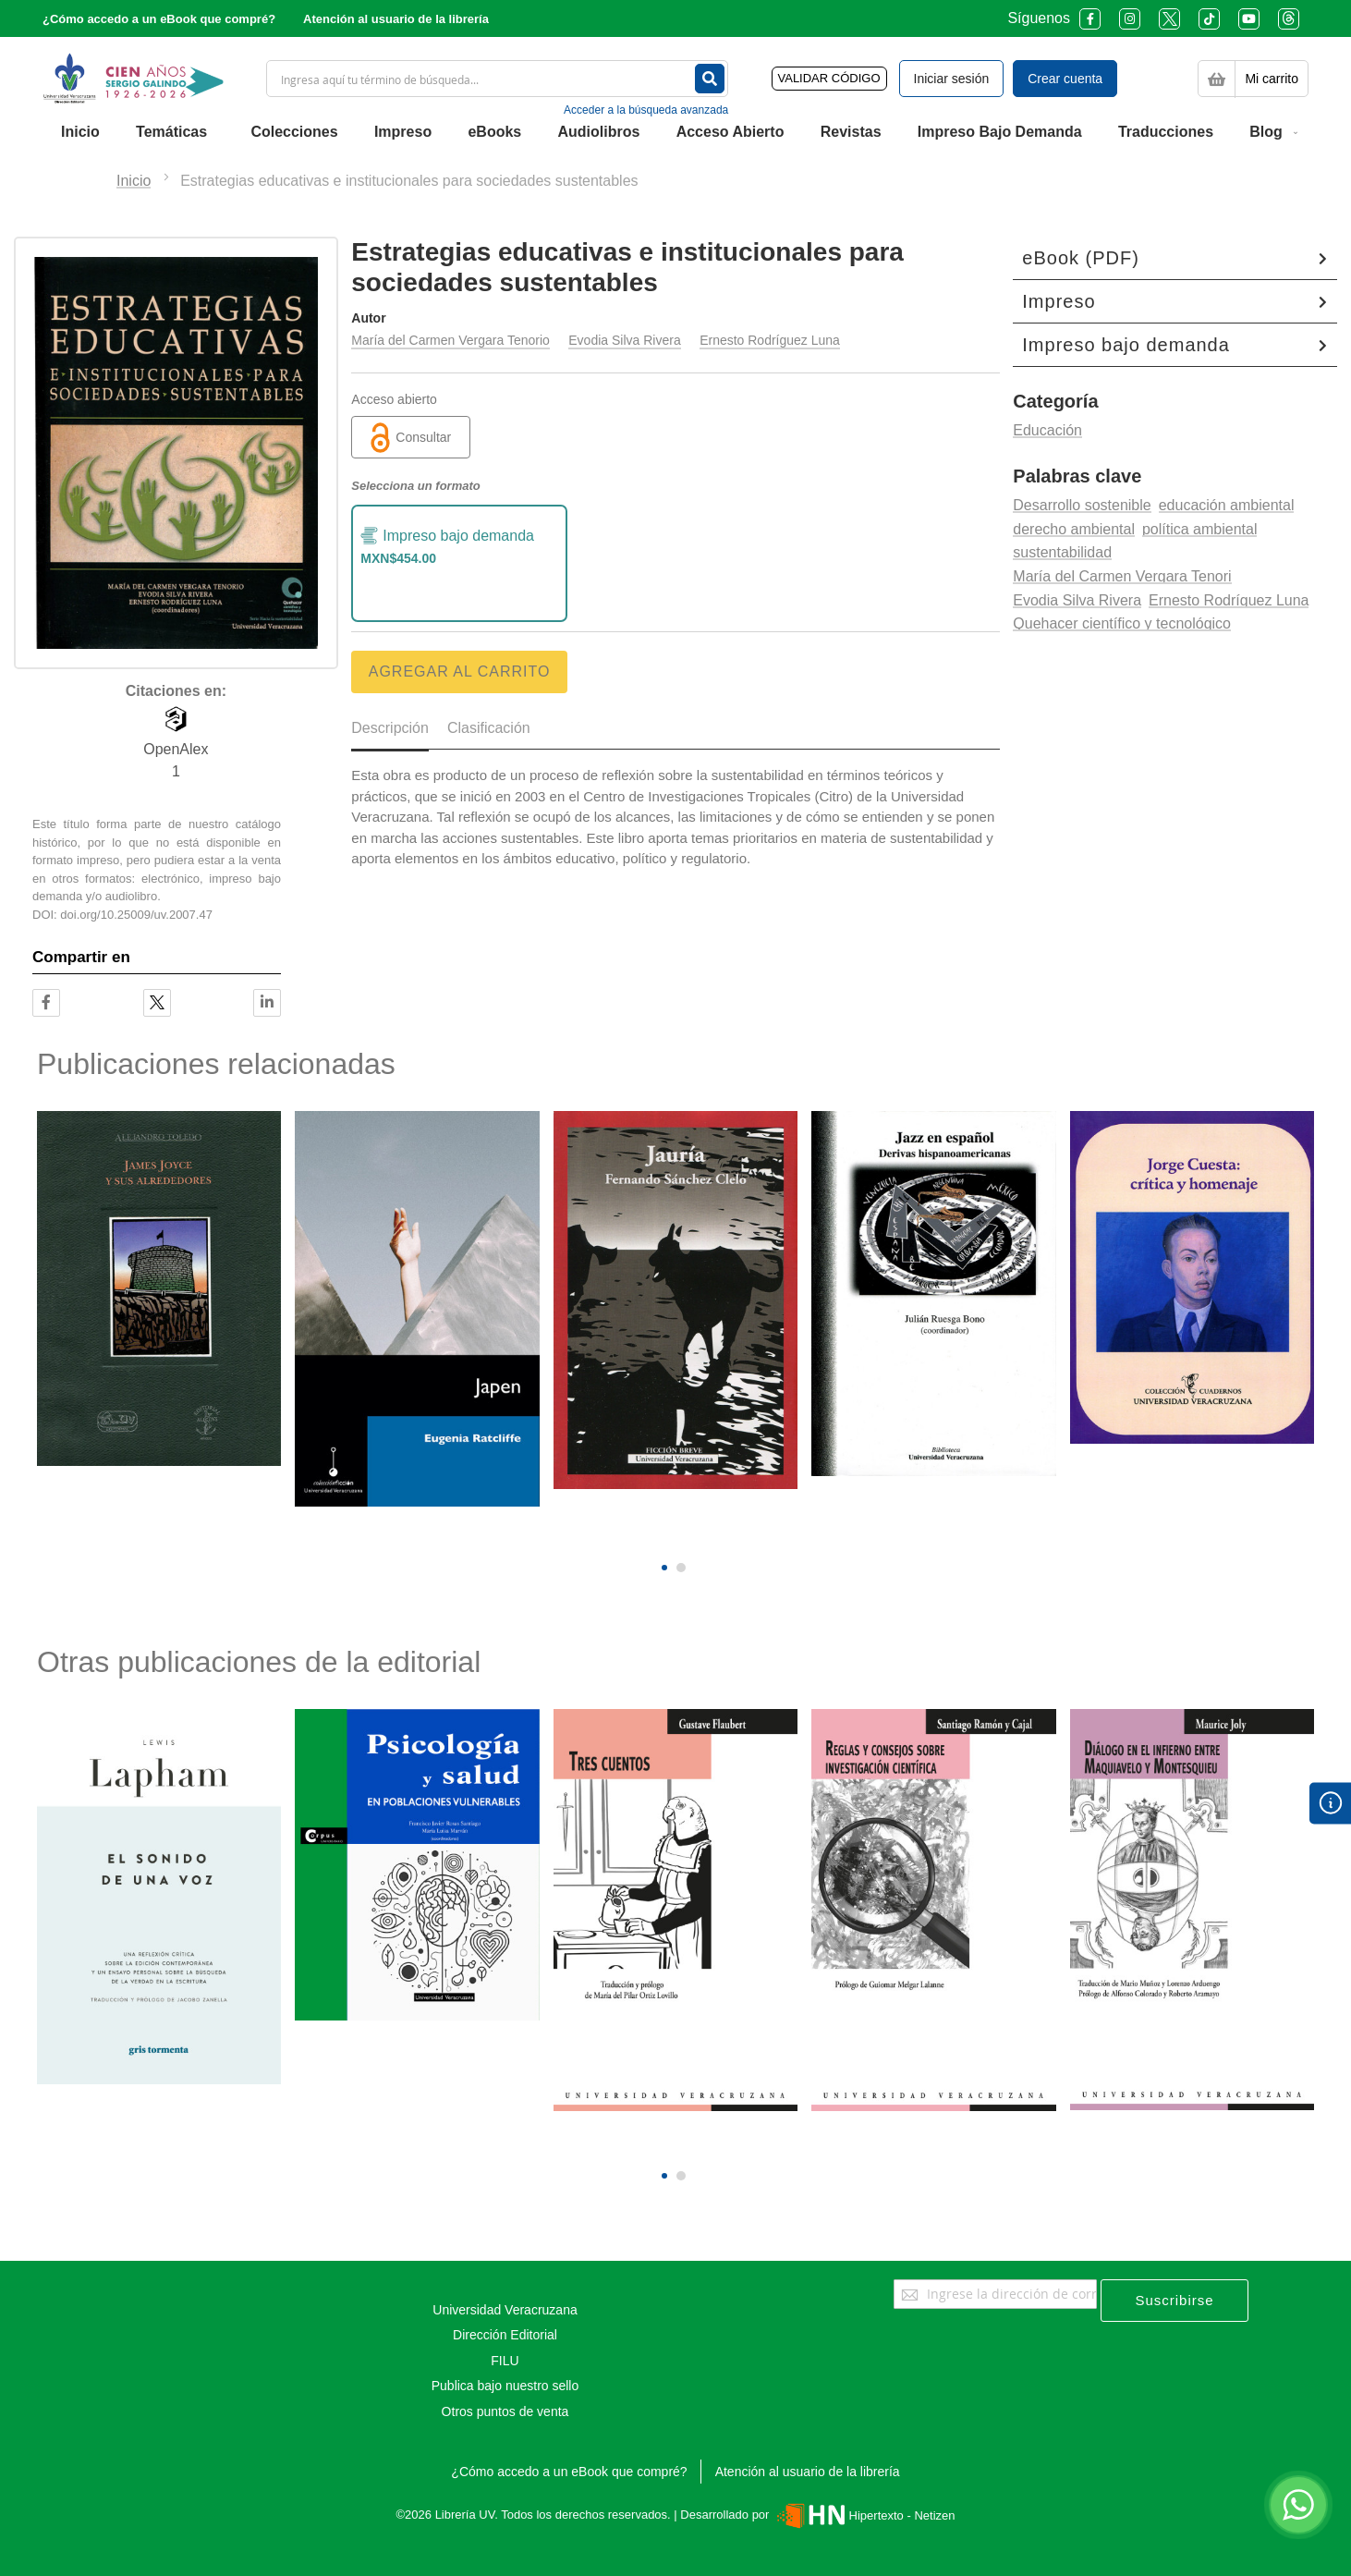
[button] (664, 1567)
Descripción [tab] (390, 728)
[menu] (675, 132)
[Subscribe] (1174, 2300)
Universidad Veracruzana (504, 2309)
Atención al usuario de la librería (396, 19)
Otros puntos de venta (505, 2411)
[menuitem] (80, 132)
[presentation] (664, 1535)
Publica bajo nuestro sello (505, 2385)
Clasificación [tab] (488, 728)
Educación (1047, 430)
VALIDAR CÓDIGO (829, 78)
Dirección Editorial (505, 2334)
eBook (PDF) (1080, 258)
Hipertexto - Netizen (864, 2515)
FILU (504, 2360)
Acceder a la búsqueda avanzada (646, 110)
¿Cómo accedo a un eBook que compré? (159, 19)
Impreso (1058, 301)
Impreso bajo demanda (1126, 345)
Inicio (133, 181)
